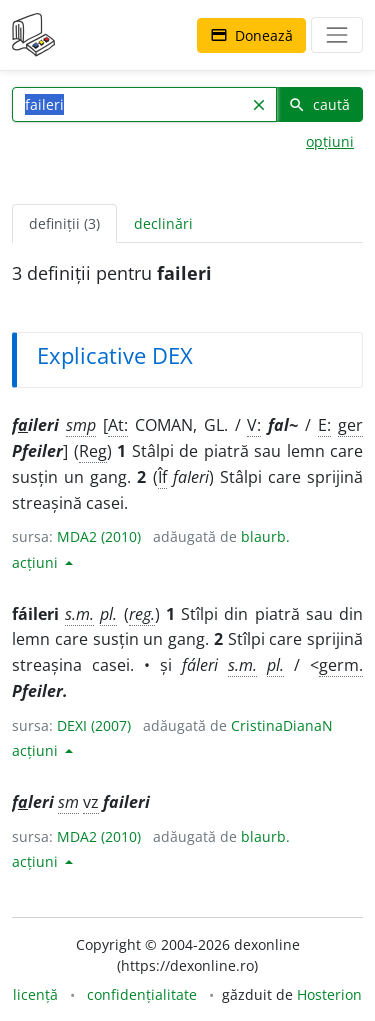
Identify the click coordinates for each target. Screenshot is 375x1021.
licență (35, 994)
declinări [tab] (163, 223)
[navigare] (337, 35)
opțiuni (330, 141)
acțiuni (37, 562)
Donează (251, 35)
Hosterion (329, 994)
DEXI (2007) (94, 725)
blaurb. (265, 536)
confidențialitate (142, 994)
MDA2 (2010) (99, 536)
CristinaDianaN (282, 725)
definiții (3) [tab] (64, 223)
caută (319, 104)
